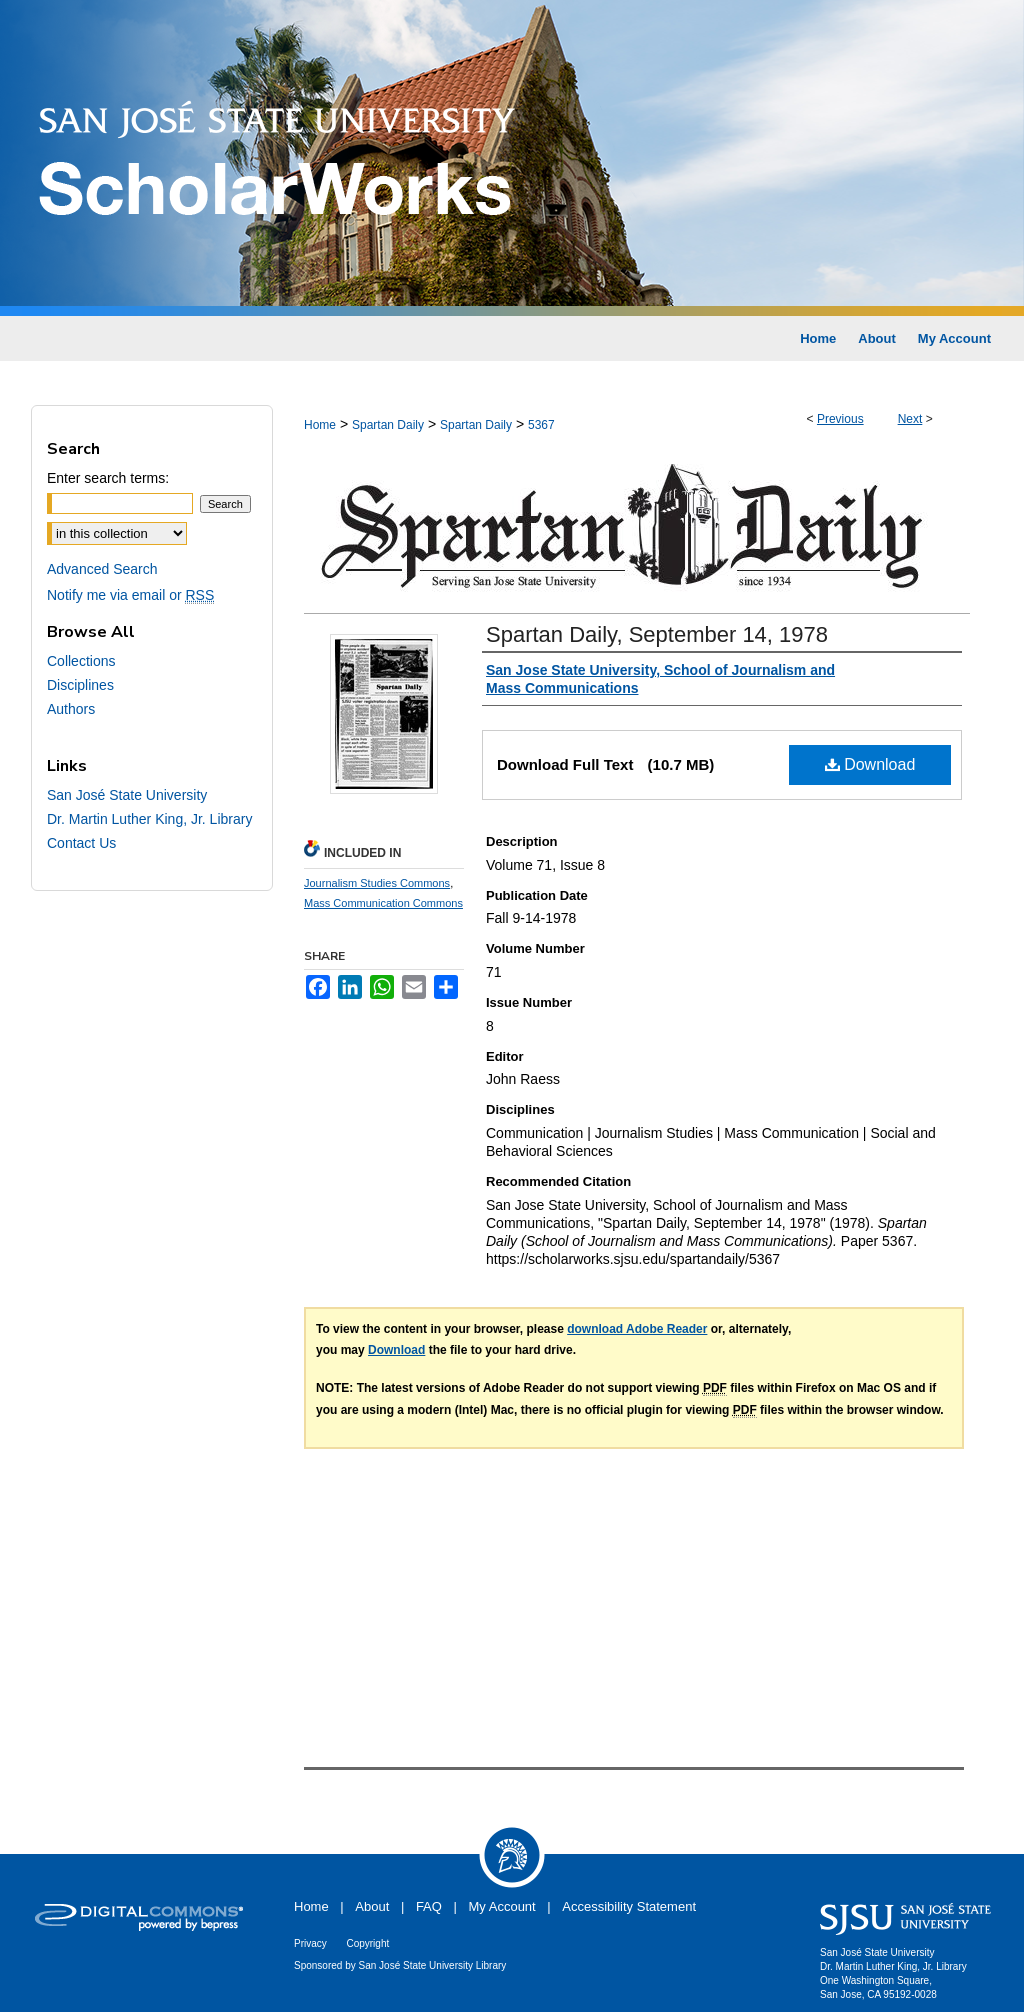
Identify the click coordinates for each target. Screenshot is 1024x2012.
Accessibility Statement (629, 1906)
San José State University (127, 795)
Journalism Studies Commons (377, 883)
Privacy (310, 1943)
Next (910, 419)
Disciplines (80, 685)
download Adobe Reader (637, 1329)
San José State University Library (433, 1965)
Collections (81, 661)
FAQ (429, 1906)
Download (870, 764)
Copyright (367, 1943)
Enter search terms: (108, 478)
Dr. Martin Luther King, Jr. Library (149, 819)
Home (320, 425)
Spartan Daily (388, 425)
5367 (541, 425)
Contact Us (81, 843)
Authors (71, 709)
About (372, 1906)
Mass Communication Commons (383, 903)
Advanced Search (102, 569)
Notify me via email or (130, 595)
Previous (840, 419)
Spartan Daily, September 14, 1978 (657, 634)
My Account (502, 1906)
